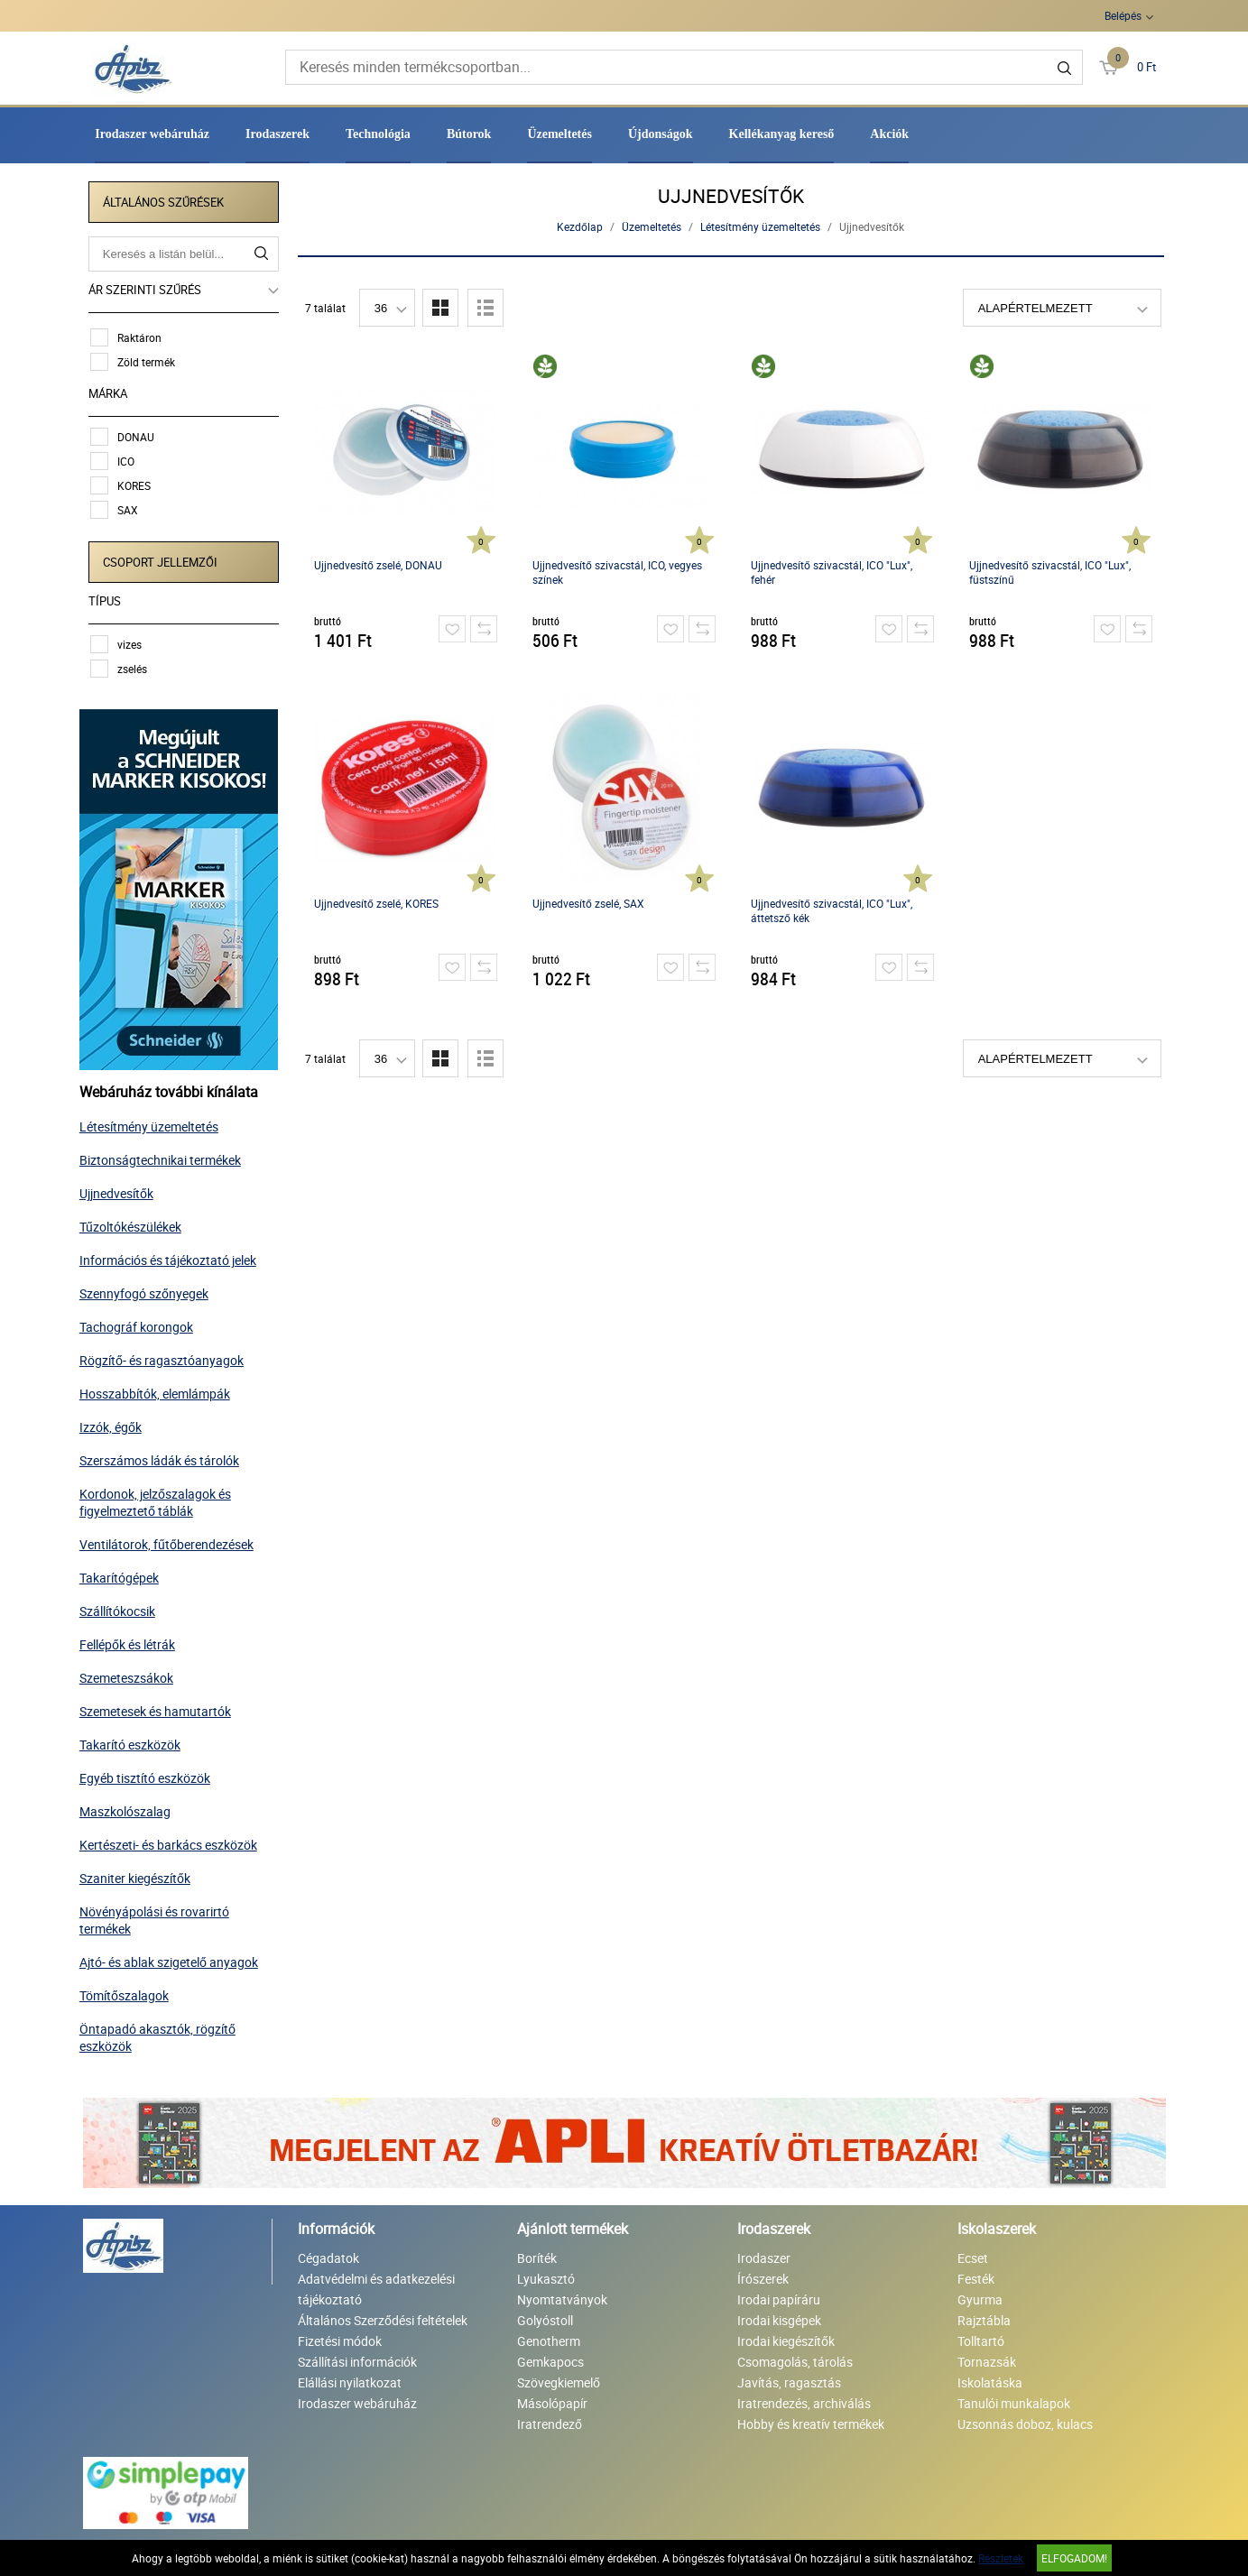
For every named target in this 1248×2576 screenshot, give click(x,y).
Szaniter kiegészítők (138, 1874)
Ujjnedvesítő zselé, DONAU (378, 565)
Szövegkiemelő (558, 2378)
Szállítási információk (357, 2358)
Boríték (537, 2254)
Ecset (972, 2254)
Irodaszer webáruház (152, 134)
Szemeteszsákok (130, 1674)
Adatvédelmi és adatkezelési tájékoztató (376, 2285)
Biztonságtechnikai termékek (164, 1156)
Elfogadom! (1074, 2558)
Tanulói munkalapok (1013, 2399)
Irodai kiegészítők (786, 2337)
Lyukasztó (546, 2275)
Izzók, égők (114, 1423)
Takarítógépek (122, 1574)
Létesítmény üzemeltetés (152, 1122)
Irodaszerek (277, 134)
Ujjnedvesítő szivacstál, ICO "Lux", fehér (831, 572)
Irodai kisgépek (779, 2316)
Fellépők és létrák (131, 1640)
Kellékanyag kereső (782, 134)
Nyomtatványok (562, 2295)
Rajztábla (984, 2316)
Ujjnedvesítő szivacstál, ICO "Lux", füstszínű (1050, 572)
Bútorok (469, 134)
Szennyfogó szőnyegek (147, 1289)
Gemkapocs (550, 2358)
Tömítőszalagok (127, 1991)
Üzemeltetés (559, 134)
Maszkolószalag (128, 1807)
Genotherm (548, 2337)
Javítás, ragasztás (789, 2378)
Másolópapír (552, 2399)
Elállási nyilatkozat (350, 2378)
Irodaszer (763, 2254)
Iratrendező (549, 2420)
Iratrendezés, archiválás (804, 2399)
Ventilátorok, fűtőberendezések (170, 1540)
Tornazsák (986, 2358)
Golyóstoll (545, 2316)
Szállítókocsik (121, 1607)
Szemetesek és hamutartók (159, 1707)
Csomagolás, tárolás (795, 2358)
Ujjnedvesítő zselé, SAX (588, 903)
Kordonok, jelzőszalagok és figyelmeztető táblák (159, 1499)
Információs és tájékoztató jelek (171, 1256)
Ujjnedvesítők (120, 1189)
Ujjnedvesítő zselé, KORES (376, 903)
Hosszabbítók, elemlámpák (158, 1390)
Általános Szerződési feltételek (382, 2316)
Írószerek (763, 2275)
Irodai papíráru (778, 2295)
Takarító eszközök (133, 1741)
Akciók (889, 134)
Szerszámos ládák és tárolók (163, 1456)
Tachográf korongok (140, 1323)
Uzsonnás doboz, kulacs (1025, 2420)
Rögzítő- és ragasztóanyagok (165, 1356)
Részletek (1000, 2558)
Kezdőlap (581, 226)
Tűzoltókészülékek (134, 1223)
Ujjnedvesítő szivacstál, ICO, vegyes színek (617, 572)
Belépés (1123, 15)
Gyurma (980, 2295)
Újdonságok (660, 134)
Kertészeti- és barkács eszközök (172, 1841)
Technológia (378, 134)
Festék (975, 2275)
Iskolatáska (989, 2378)
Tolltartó (980, 2337)
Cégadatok (328, 2254)
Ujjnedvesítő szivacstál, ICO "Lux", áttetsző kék (831, 910)
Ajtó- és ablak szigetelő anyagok (172, 1958)
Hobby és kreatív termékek (810, 2420)
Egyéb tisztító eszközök (148, 1774)
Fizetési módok (340, 2337)
